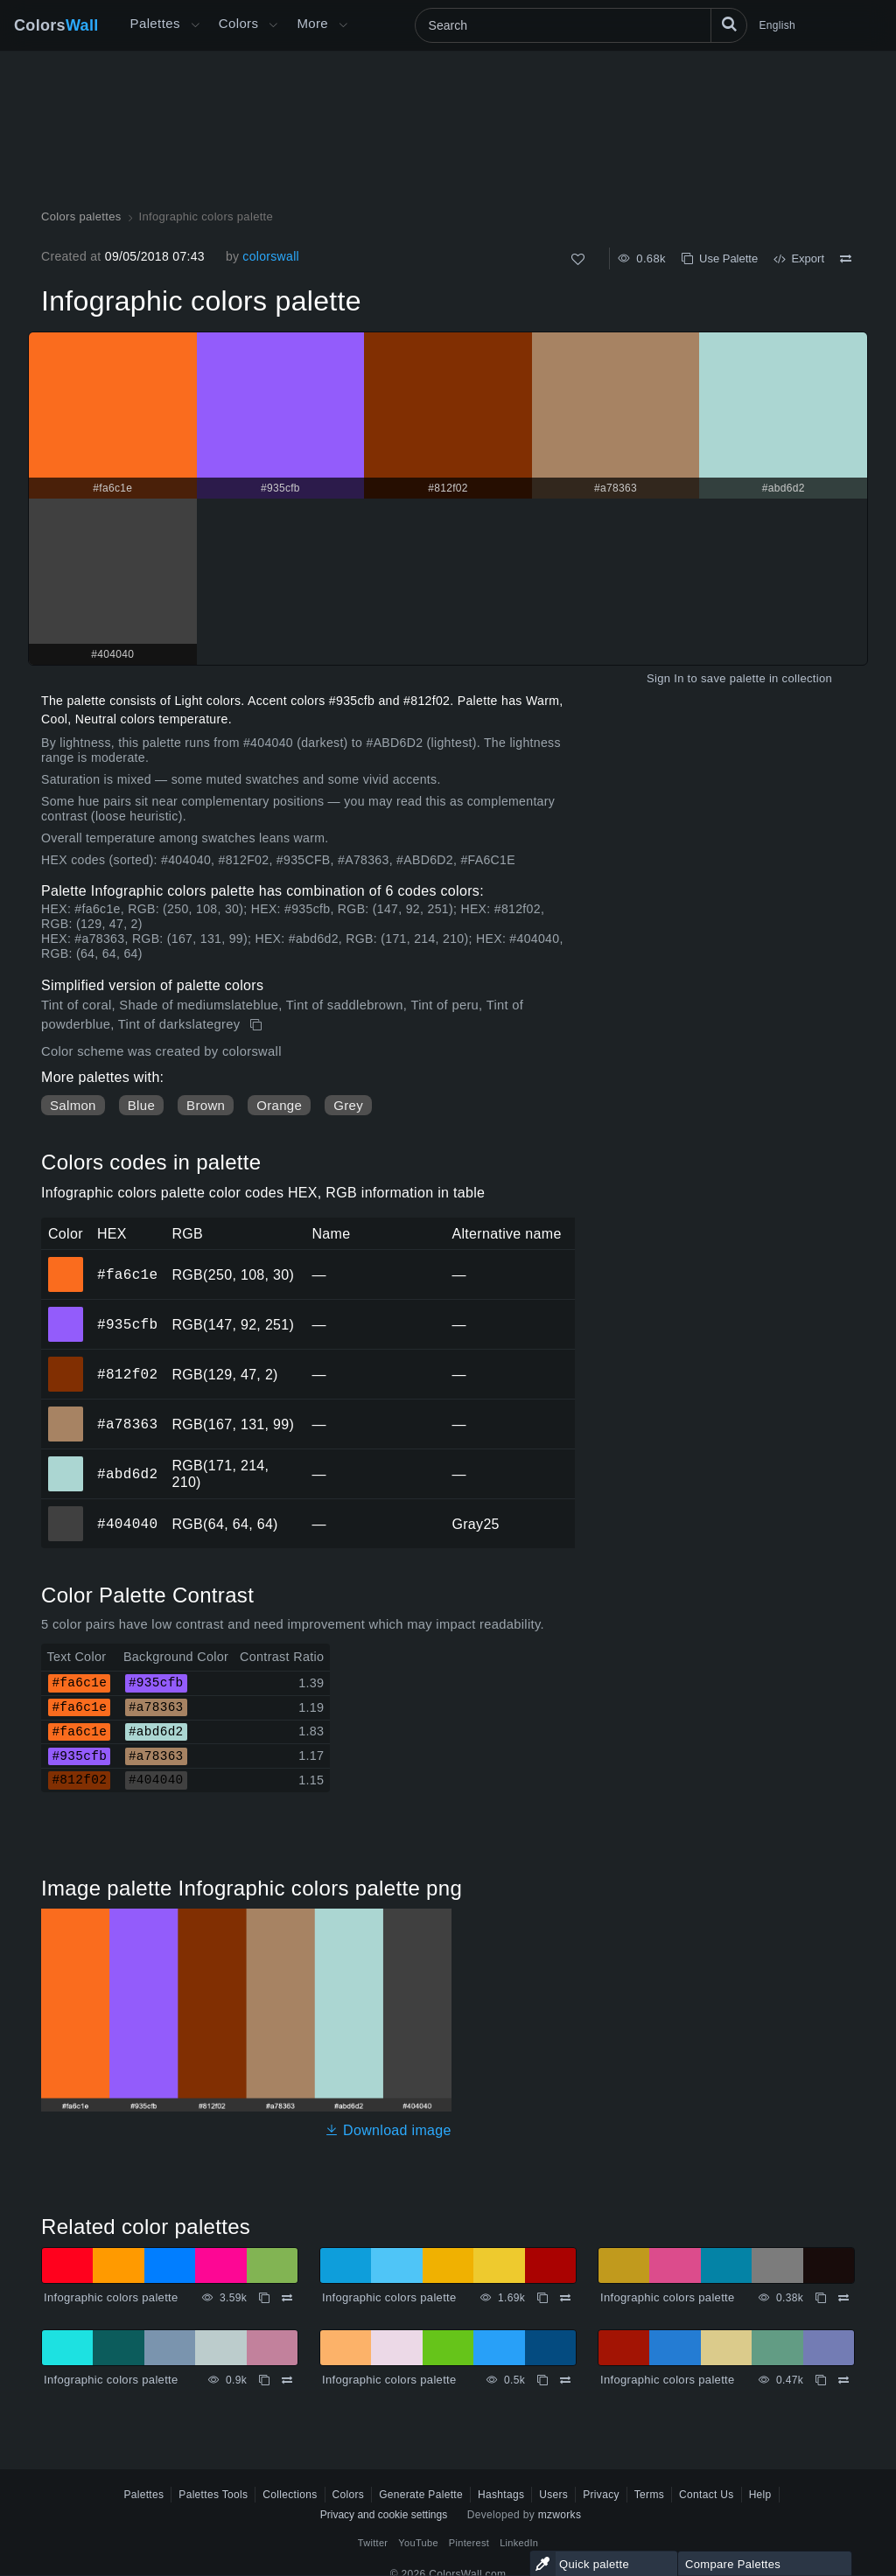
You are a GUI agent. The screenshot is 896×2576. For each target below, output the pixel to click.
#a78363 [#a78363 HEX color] (66, 1412)
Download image (388, 2130)
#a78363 (127, 1424)
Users (553, 2495)
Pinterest (469, 2543)
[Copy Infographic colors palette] (258, 1025)
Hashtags (501, 2495)
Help (760, 2495)
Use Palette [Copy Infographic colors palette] (720, 258)
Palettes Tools (213, 2495)
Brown (205, 1105)
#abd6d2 (127, 1473)
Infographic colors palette (111, 2297)
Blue (141, 1105)
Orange (279, 1105)
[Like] (578, 259)
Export (799, 258)
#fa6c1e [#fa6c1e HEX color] (66, 1262)
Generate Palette (421, 2495)
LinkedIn (519, 2543)
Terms (649, 2495)
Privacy (601, 2495)
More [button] (312, 23)
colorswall (270, 256)
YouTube (418, 2543)
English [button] (777, 25)
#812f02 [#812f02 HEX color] (66, 1362)
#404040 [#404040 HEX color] (66, 1511)
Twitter (373, 2543)
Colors (56, 25)
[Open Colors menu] (273, 25)
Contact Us (706, 2495)
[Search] (581, 25)
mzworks (560, 2515)
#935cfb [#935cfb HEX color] (66, 1312)
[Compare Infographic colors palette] (845, 259)
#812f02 (127, 1374)
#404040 (127, 1523)
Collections (289, 2495)
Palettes (155, 23)
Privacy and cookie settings (383, 2515)
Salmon (73, 1105)
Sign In (665, 678)
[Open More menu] (195, 25)
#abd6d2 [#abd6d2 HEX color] (66, 1461)
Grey (348, 1105)
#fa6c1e (127, 1274)
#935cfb (127, 1324)
